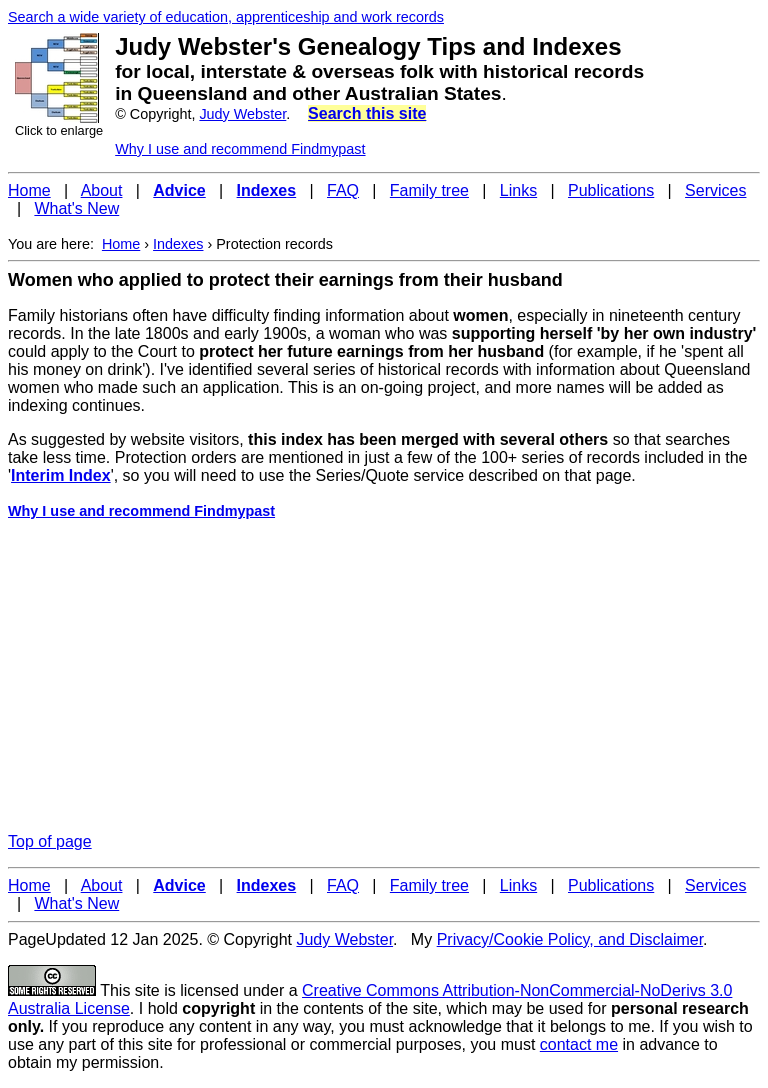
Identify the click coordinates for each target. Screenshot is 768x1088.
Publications (611, 190)
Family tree (429, 190)
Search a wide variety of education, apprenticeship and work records (226, 17)
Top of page (50, 841)
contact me (579, 1044)
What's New (76, 208)
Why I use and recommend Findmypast (240, 149)
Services (715, 190)
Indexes (178, 244)
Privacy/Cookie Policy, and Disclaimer (570, 939)
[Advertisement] (384, 677)
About (102, 190)
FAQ (343, 190)
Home (29, 190)
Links (518, 190)
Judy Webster (242, 114)
